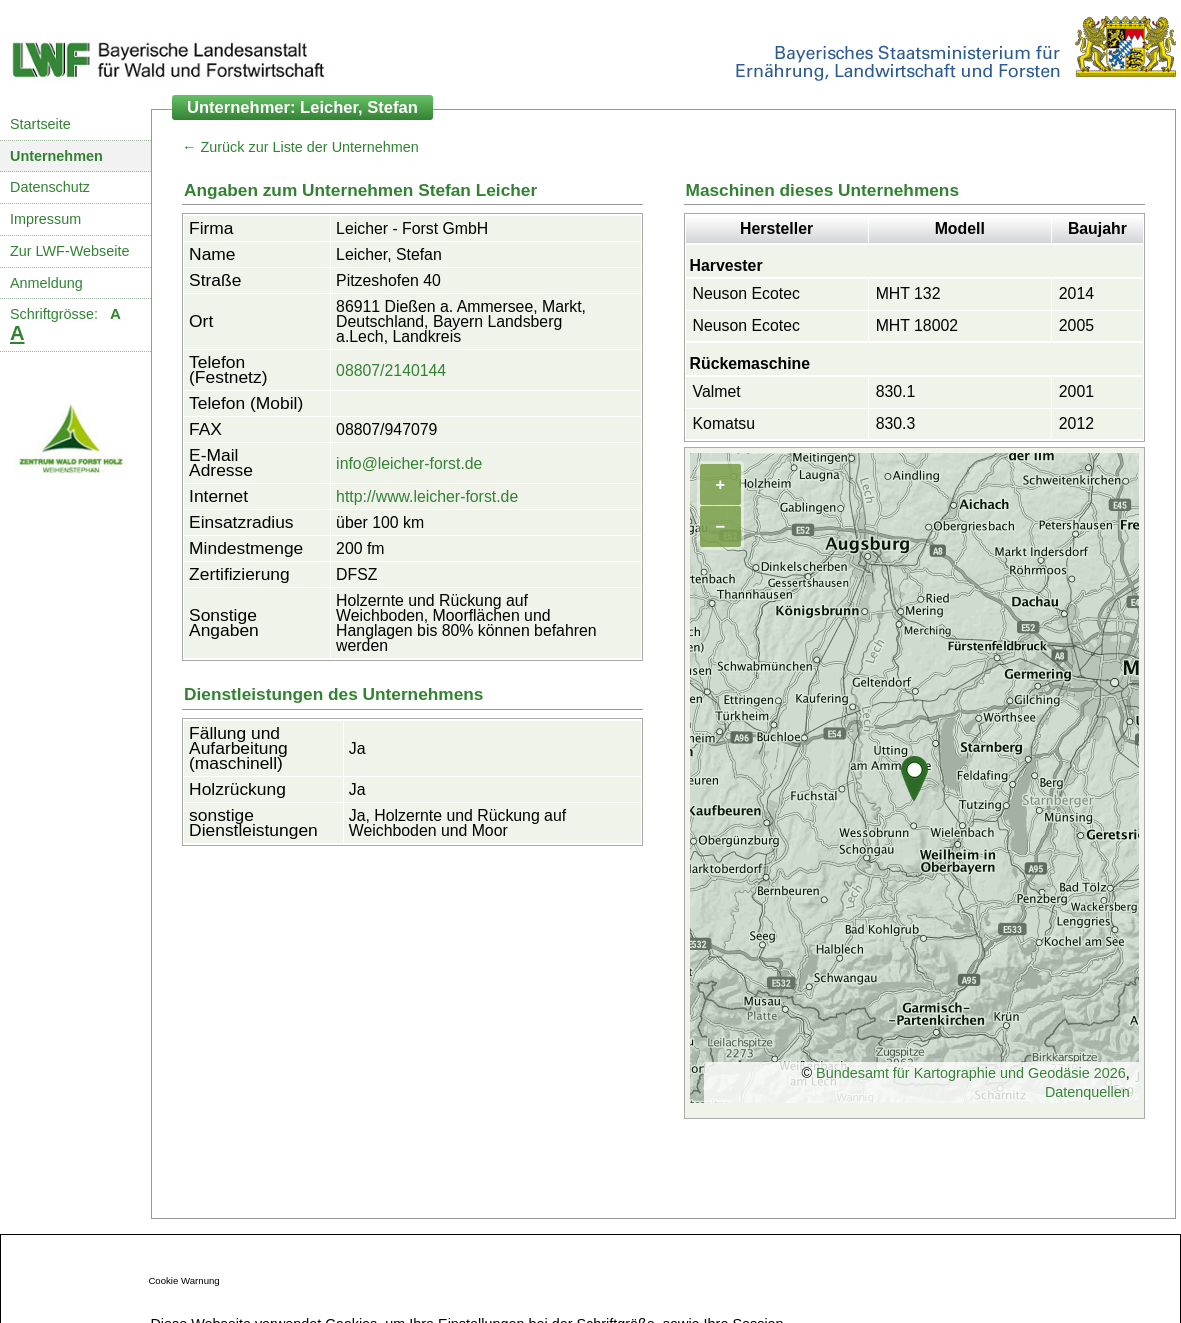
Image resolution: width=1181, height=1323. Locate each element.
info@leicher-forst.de (409, 463)
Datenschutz (50, 187)
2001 (1076, 391)
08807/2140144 (391, 370)
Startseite (40, 124)
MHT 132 (908, 293)
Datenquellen (1087, 1092)
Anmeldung (46, 283)
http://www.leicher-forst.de (427, 496)
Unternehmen (56, 156)
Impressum (45, 219)
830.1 (896, 391)
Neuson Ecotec (746, 293)
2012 (1076, 423)
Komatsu (724, 423)
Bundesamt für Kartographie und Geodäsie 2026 (971, 1073)
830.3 (896, 423)
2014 (1076, 293)
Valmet (717, 391)
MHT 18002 (917, 325)
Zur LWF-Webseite (69, 251)
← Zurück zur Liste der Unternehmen (300, 147)
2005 (1076, 325)
